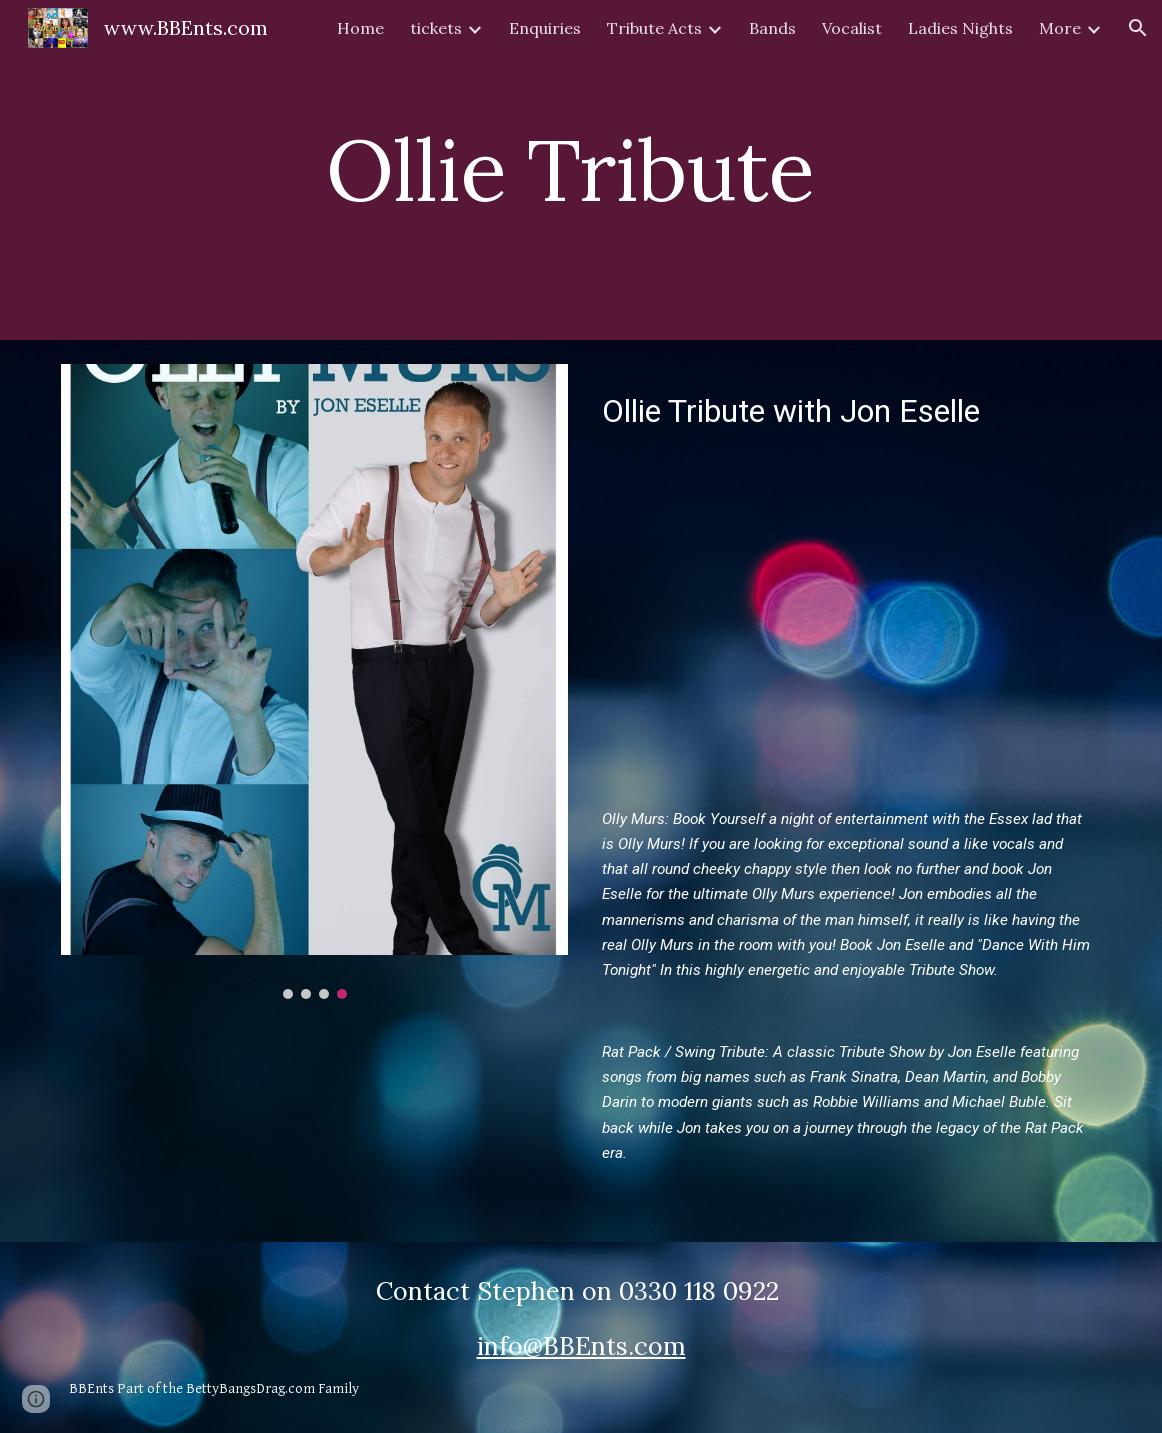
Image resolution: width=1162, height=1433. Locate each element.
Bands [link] (772, 28)
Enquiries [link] (545, 28)
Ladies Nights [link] (960, 28)
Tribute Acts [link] (654, 28)
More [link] (1060, 28)
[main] (581, 169)
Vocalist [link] (852, 28)
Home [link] (360, 28)
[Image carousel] (314, 681)
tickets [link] (436, 28)
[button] (1138, 28)
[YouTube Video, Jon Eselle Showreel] (847, 618)
